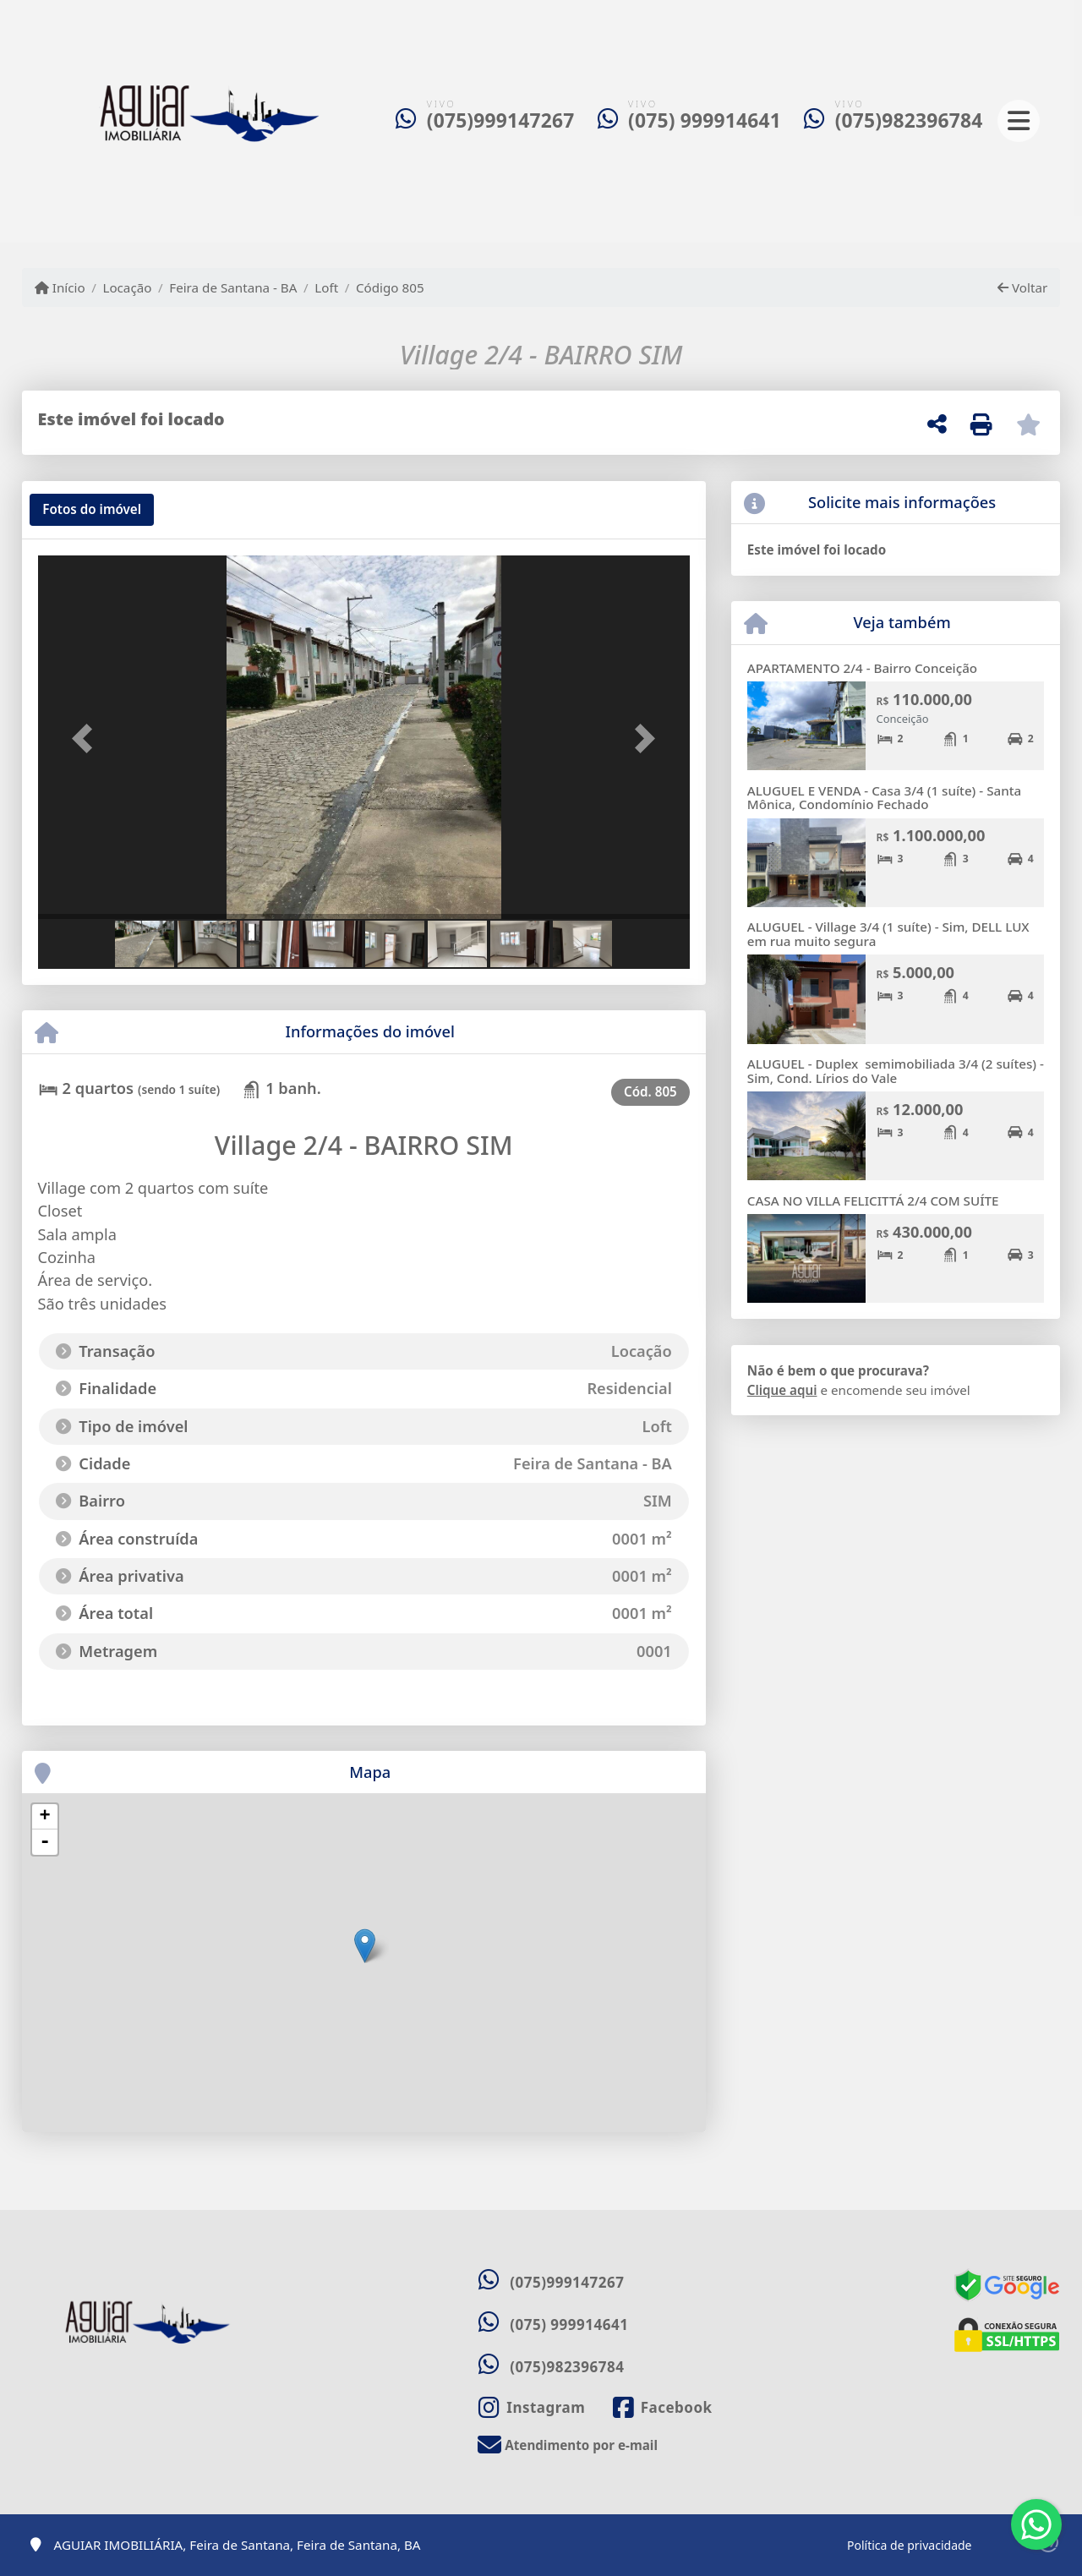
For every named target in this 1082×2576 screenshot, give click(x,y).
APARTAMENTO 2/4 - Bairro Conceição (862, 667)
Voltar (1022, 287)
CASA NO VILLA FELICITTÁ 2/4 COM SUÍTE (873, 1200)
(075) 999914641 (704, 120)
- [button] (45, 1842)
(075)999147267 (501, 120)
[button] (87, 739)
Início (60, 287)
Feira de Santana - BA (233, 287)
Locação (126, 287)
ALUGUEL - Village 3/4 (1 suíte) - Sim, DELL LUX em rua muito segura (888, 933)
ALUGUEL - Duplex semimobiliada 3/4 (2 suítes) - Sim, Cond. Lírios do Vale (895, 1070)
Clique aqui (782, 1389)
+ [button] (44, 1816)
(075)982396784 (909, 120)
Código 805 (390, 287)
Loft (326, 287)
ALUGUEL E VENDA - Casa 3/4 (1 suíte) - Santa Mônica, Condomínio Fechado (884, 797)
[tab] (92, 510)
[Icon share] (531, 2407)
